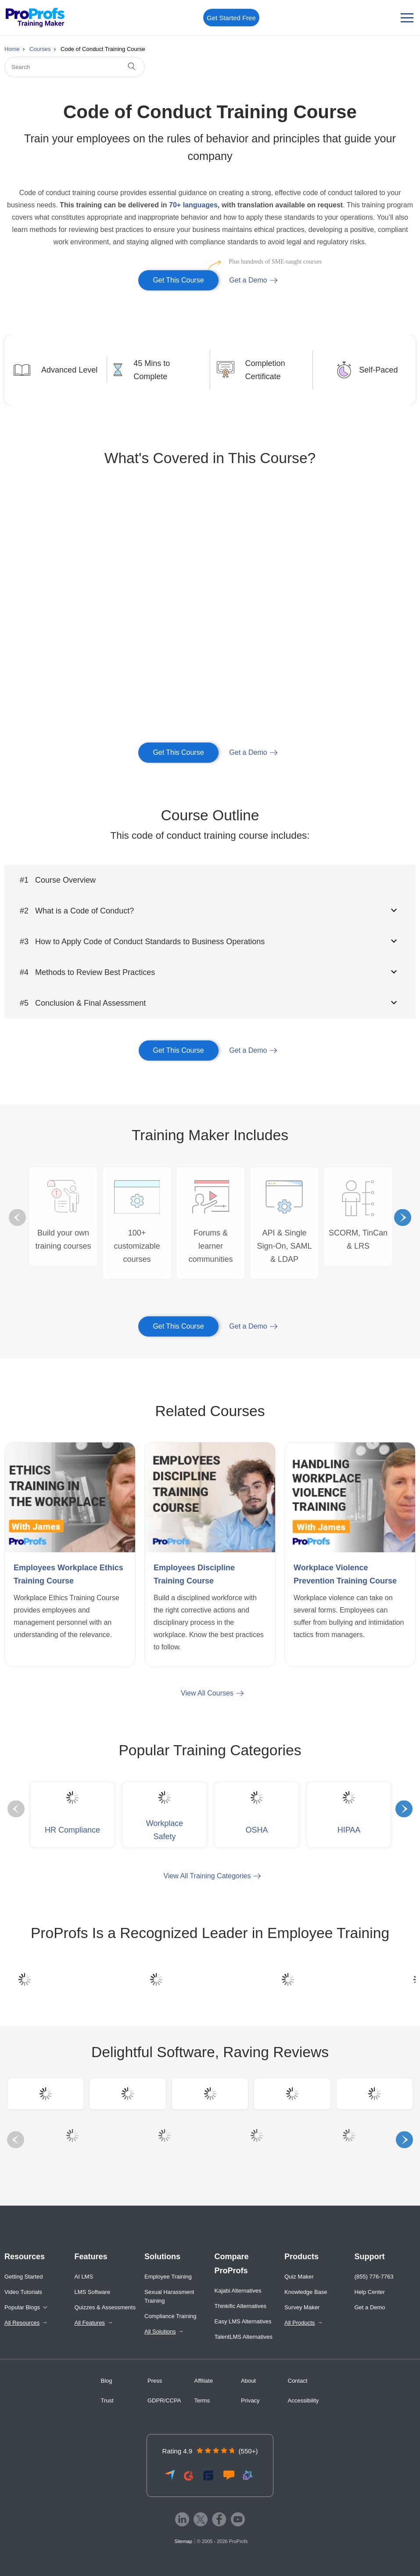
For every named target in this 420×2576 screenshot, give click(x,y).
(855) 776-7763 (374, 2276)
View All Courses (207, 1693)
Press (154, 2380)
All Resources (21, 2322)
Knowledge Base (305, 2292)
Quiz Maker (298, 2276)
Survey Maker (301, 2307)
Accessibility (303, 2400)
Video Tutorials (23, 2292)
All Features (90, 2322)
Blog (106, 2380)
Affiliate (203, 2380)
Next (402, 1217)
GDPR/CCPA (164, 2400)
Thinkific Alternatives (241, 2306)
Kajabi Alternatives (238, 2290)
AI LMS (84, 2276)
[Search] (74, 67)
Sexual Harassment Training (169, 2296)
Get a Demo (248, 280)
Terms (202, 2400)
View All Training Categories (207, 1876)
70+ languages (193, 205)
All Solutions (160, 2331)
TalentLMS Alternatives (244, 2336)
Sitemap (183, 2541)
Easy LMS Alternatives (243, 2321)
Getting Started (23, 2276)
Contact (298, 2380)
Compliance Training (170, 2316)
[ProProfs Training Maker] (35, 18)
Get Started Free (231, 18)
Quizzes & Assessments (105, 2307)
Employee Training (168, 2276)
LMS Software (93, 2292)
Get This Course (186, 277)
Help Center (370, 2292)
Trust (107, 2400)
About (248, 2380)
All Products (299, 2322)
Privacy (250, 2400)
